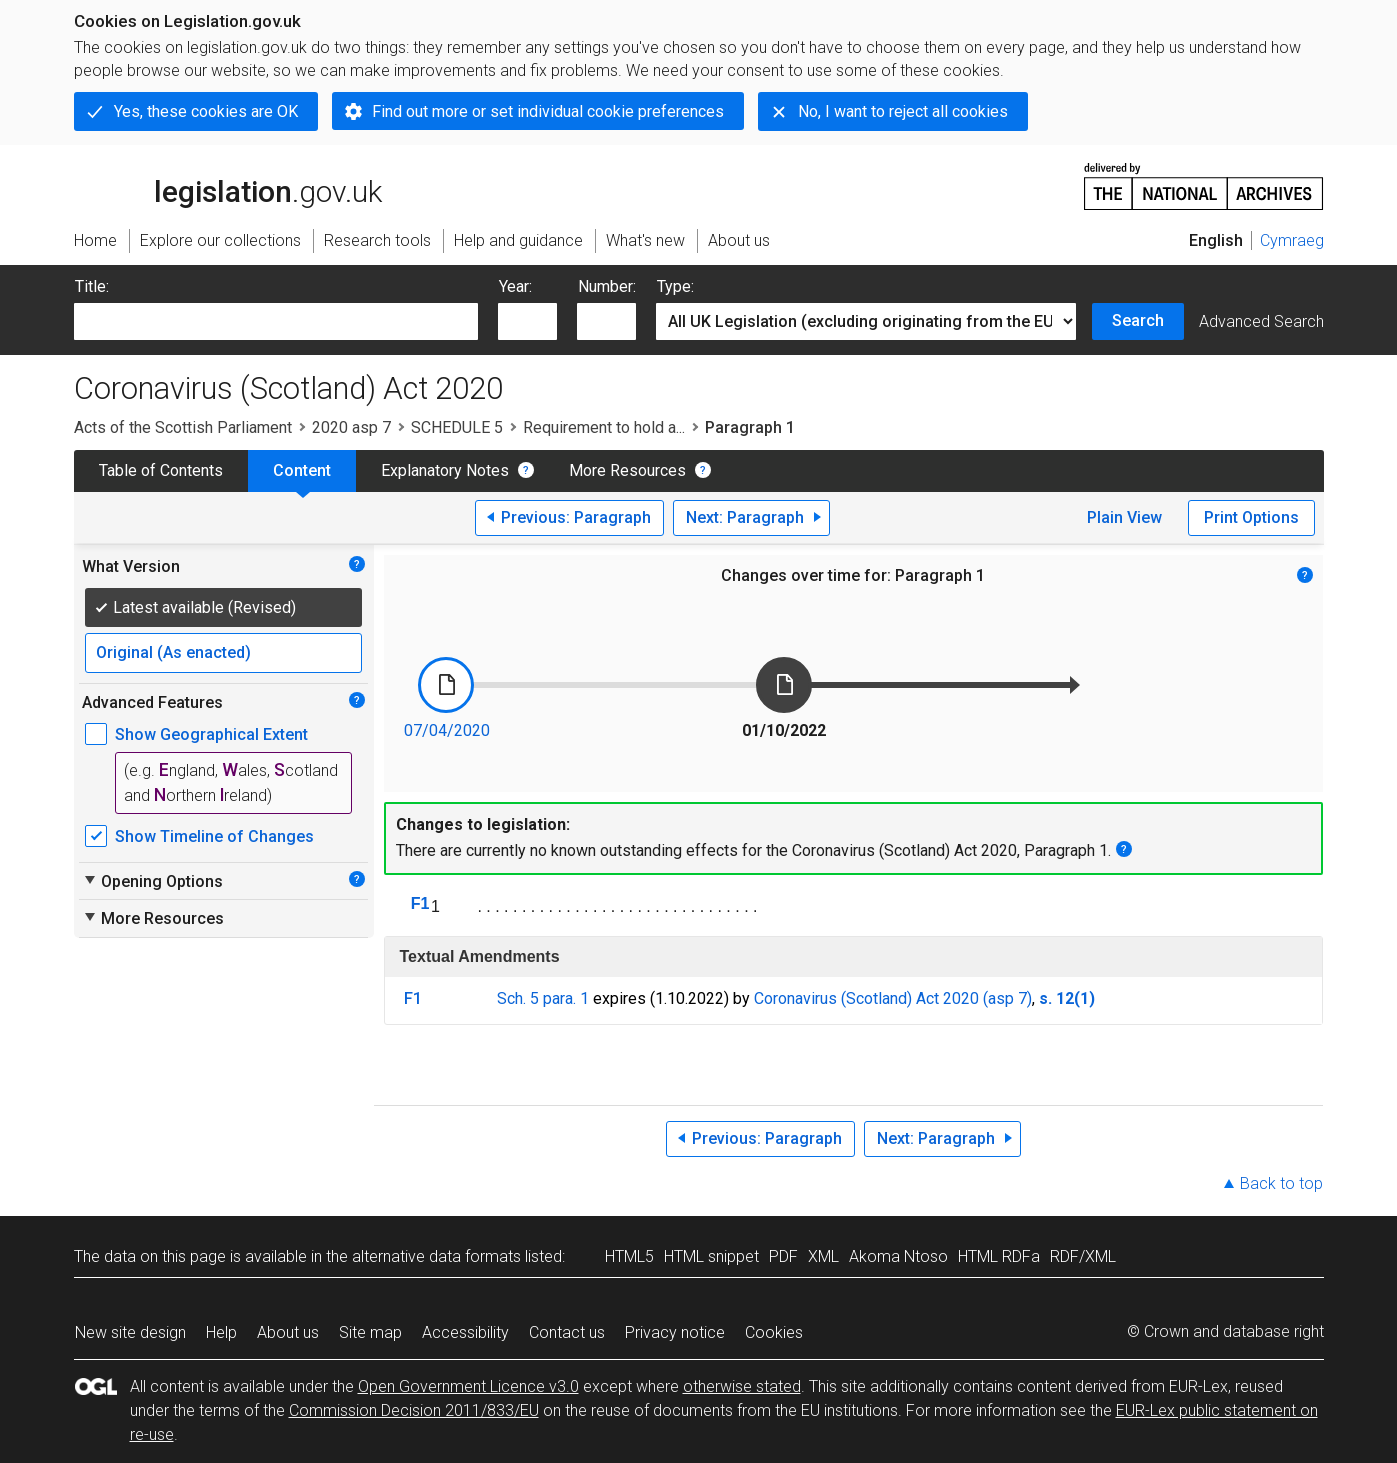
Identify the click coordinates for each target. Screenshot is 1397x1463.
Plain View (1124, 517)
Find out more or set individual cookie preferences (548, 111)
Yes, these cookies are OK (206, 111)
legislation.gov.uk (228, 185)
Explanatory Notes (445, 470)
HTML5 (629, 1256)
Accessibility (465, 1332)
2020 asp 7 (351, 427)
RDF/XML (1083, 1256)
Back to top (1281, 1183)
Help (221, 1332)
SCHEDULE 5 (457, 427)
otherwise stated (742, 1386)
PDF (783, 1256)
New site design (130, 1332)
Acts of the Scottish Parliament (183, 427)
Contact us (567, 1332)
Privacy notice (675, 1332)
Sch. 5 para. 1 (543, 998)
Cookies (774, 1332)
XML (823, 1256)
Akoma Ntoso (898, 1256)
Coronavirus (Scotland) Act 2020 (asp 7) (893, 998)
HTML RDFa (999, 1256)
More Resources (627, 470)
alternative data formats (436, 1256)
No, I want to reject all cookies (903, 111)
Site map (370, 1332)
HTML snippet (711, 1256)
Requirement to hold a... (604, 427)
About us (288, 1332)
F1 (420, 903)
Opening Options (152, 881)
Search (1138, 320)
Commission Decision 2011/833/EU (414, 1410)
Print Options (1251, 517)
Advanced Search (1261, 321)
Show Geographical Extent (211, 734)
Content (302, 470)
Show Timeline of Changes (214, 836)
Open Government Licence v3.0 (468, 1386)
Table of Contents (161, 470)
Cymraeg (1292, 240)
